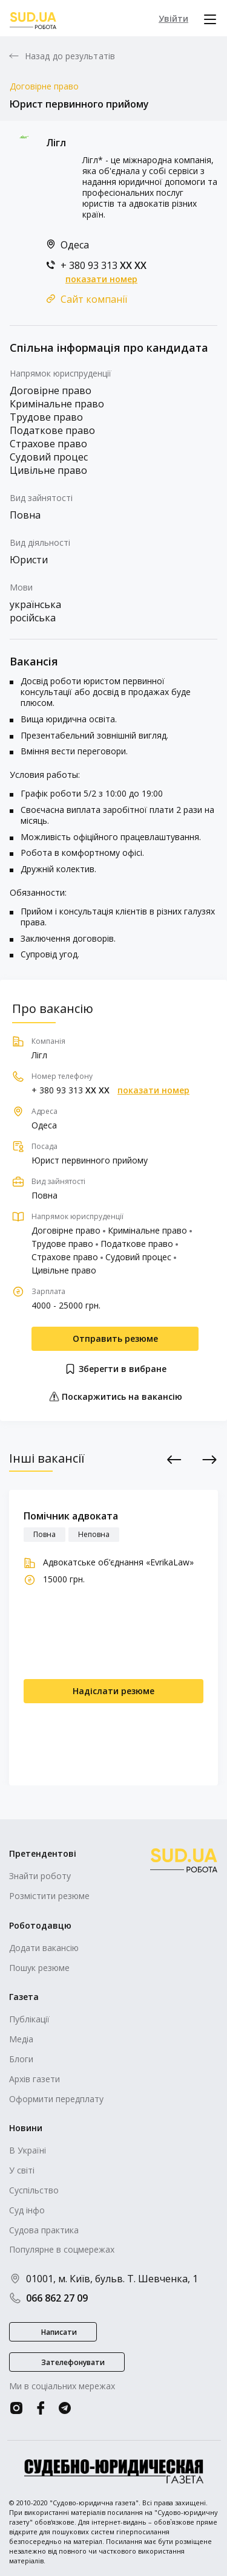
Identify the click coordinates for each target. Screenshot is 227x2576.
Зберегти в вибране (115, 1369)
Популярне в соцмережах (61, 2249)
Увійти (173, 18)
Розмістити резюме (49, 1895)
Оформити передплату (56, 2099)
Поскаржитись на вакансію (115, 1396)
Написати (59, 2332)
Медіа (21, 2039)
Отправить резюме (115, 1338)
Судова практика (44, 2230)
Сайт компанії (94, 299)
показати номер (101, 279)
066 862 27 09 (48, 2298)
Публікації (29, 2019)
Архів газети (34, 2079)
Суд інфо (27, 2210)
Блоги (21, 2059)
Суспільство (34, 2190)
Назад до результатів (70, 56)
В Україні (27, 2150)
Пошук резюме (39, 1967)
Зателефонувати (73, 2362)
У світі (22, 2170)
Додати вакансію (44, 1947)
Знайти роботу (40, 1876)
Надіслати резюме (113, 1691)
